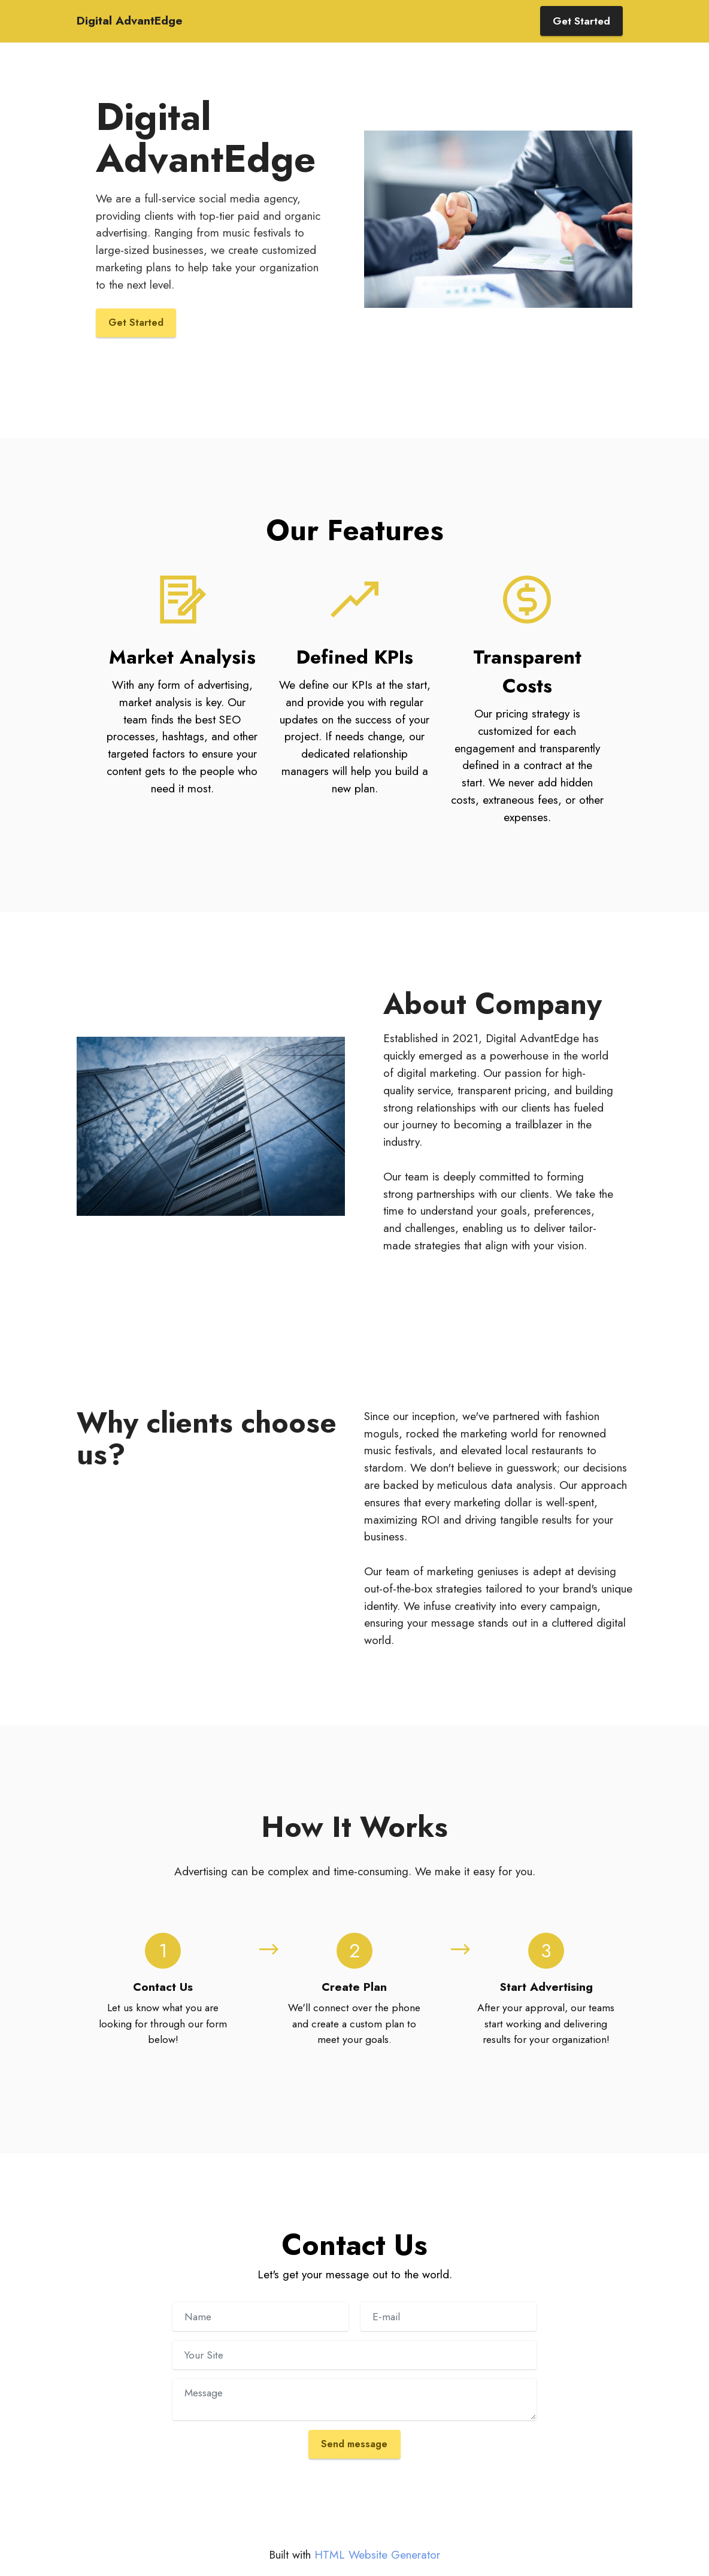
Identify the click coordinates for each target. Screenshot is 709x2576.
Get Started (581, 21)
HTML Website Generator (377, 2556)
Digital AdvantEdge (130, 20)
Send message (354, 2446)
